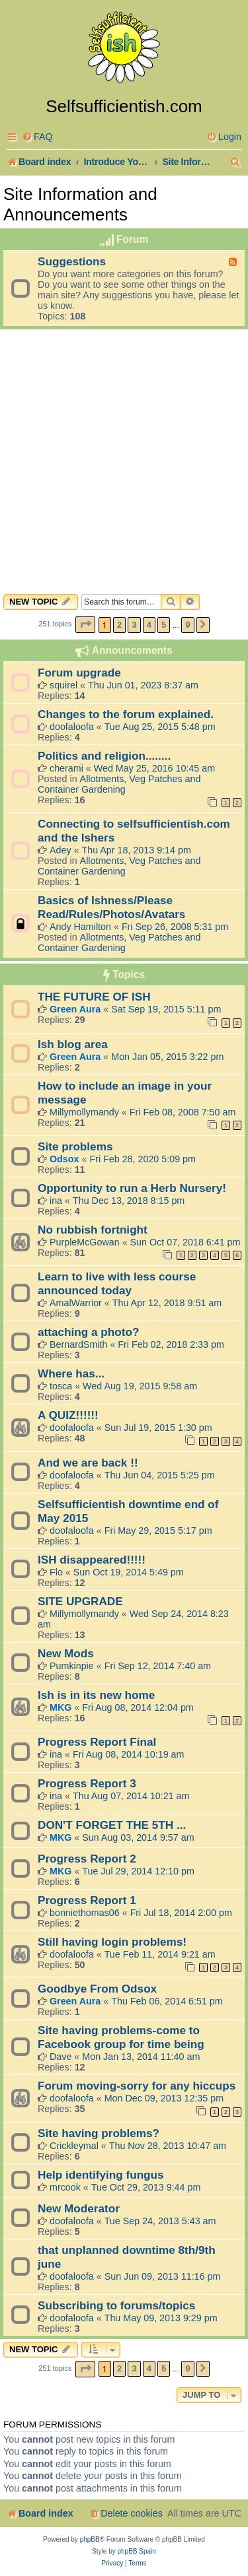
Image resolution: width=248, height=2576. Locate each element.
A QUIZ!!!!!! (68, 1415)
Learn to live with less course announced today (117, 1283)
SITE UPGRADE (80, 1601)
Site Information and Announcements (80, 204)
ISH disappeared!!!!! (91, 1559)
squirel (63, 685)
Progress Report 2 (87, 1858)
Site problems (75, 1146)
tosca (61, 1386)
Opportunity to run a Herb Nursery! (132, 1188)
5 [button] (163, 625)
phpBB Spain (136, 2551)
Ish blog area (73, 1044)
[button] (85, 624)
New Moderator (79, 2208)
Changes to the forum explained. (126, 714)
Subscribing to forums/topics (116, 2305)
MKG (60, 1707)
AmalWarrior (76, 1303)
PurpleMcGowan (85, 1242)
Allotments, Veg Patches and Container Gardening (119, 784)
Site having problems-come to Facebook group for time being (121, 2037)
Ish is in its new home (96, 1694)
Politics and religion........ (104, 755)
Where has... (71, 1373)
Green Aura (75, 1009)
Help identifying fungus (101, 2174)
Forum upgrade (79, 672)
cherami (66, 768)
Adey (60, 850)
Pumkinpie (72, 1666)
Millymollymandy (84, 1112)
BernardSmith (78, 1344)
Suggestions (72, 261)
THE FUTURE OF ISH (94, 996)
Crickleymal (74, 2145)
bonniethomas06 (85, 1912)
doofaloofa (72, 726)
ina (56, 1200)
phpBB (90, 2539)
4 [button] (149, 625)
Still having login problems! (112, 1941)
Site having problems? (98, 2133)
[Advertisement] (124, 467)
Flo (56, 1572)
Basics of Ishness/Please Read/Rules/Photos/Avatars (111, 907)
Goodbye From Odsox (97, 1988)
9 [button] (187, 625)
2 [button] (119, 625)
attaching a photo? (88, 1331)
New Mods (66, 1653)
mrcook (65, 2187)
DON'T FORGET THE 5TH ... (112, 1825)
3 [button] (134, 625)
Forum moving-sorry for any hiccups (136, 2085)
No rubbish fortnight (92, 1229)
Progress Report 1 (87, 1900)
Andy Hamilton (80, 926)
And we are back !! (88, 1462)
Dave (60, 2056)
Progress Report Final (97, 1741)
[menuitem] (37, 137)
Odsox (64, 1159)
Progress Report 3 (87, 1783)
